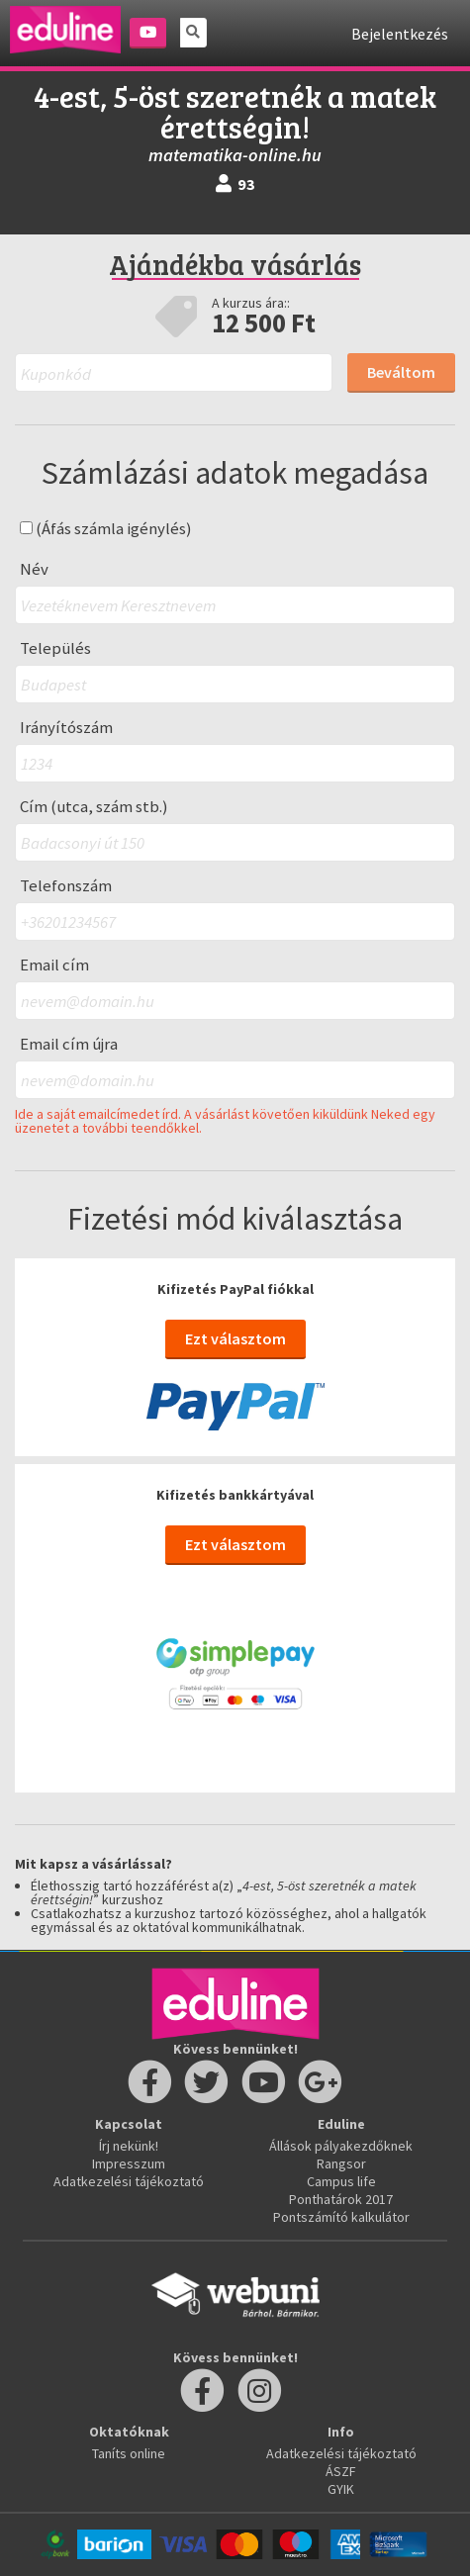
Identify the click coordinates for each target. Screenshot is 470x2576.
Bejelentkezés (399, 34)
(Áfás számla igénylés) (106, 528)
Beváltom (401, 372)
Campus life (341, 2181)
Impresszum (128, 2163)
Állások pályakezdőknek (341, 2146)
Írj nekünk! (128, 2146)
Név (34, 569)
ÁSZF (341, 2471)
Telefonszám (66, 885)
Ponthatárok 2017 (341, 2199)
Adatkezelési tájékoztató (128, 2181)
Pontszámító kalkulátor (341, 2217)
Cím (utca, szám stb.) (94, 806)
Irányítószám (66, 727)
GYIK (341, 2489)
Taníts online (128, 2453)
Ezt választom (235, 1338)
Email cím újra (69, 1044)
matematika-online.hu (235, 154)
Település (55, 648)
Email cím (54, 965)
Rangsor (341, 2163)
